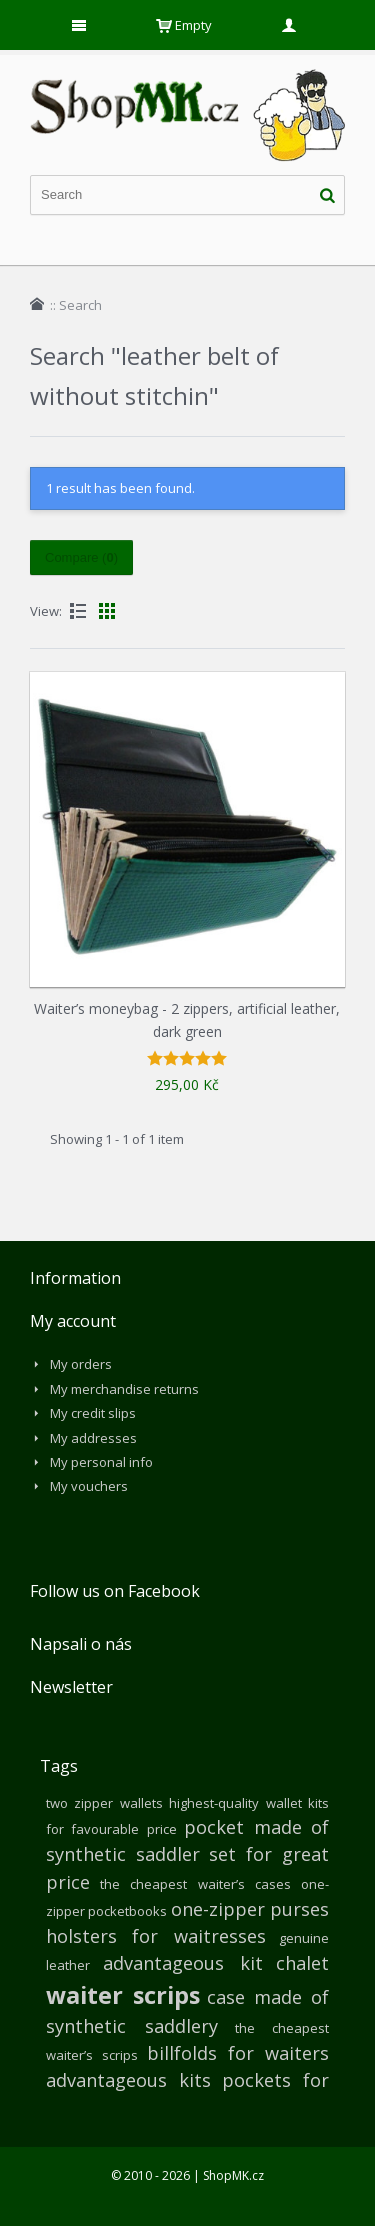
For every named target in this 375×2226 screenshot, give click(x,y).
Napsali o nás (81, 1644)
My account (73, 1321)
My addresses (93, 1438)
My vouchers (89, 1486)
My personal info (101, 1462)
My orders (81, 1364)
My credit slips (93, 1413)
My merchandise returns (124, 1389)
